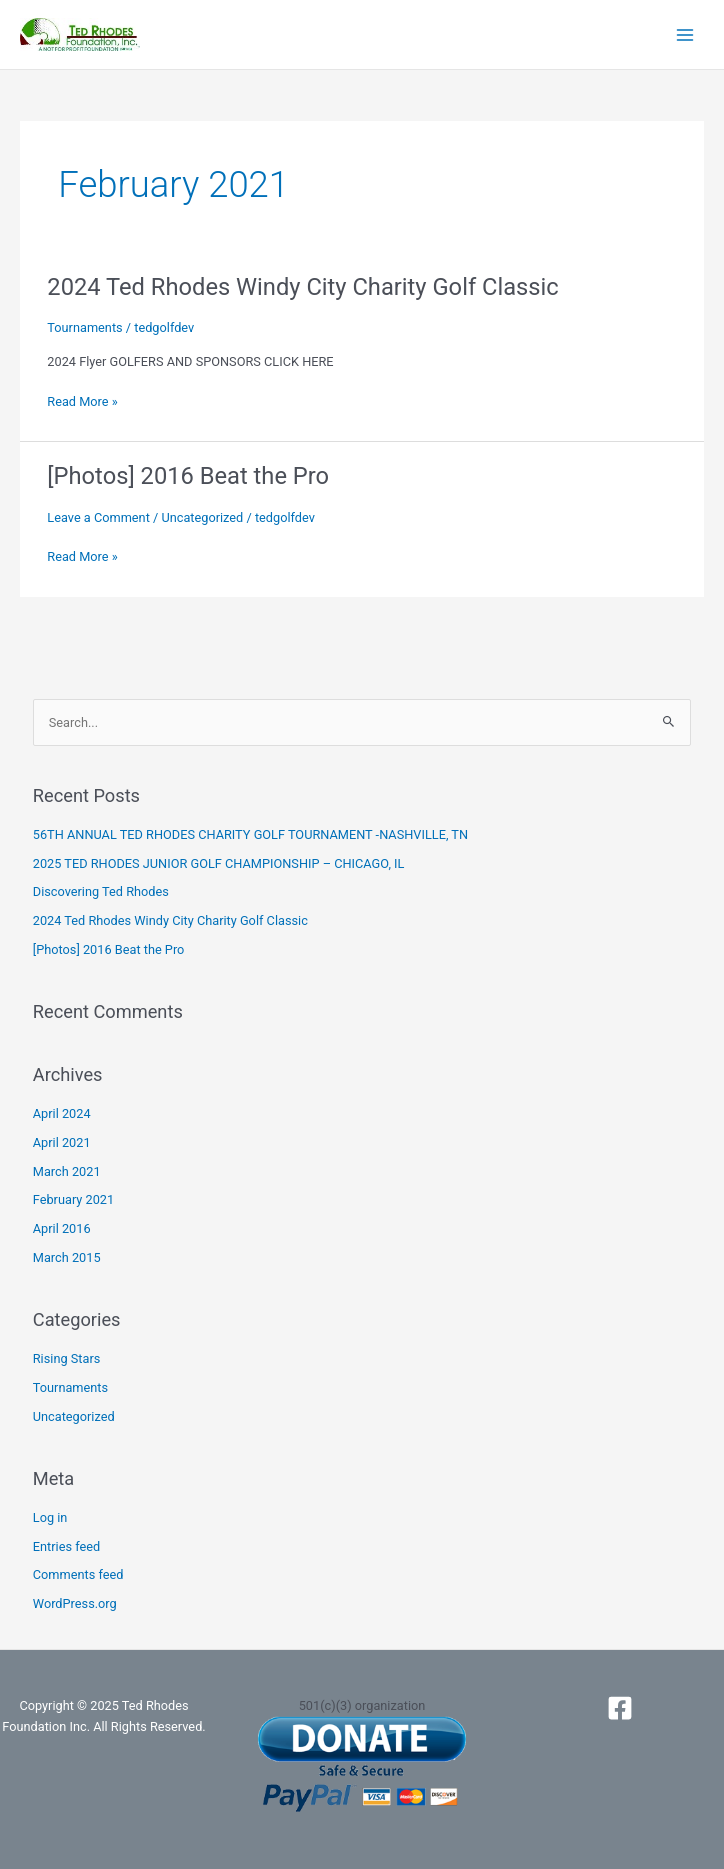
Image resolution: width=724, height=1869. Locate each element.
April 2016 (62, 1228)
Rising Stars (67, 1358)
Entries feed (66, 1546)
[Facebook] (620, 1708)
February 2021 (73, 1199)
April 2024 (62, 1113)
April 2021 (62, 1142)
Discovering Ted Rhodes (101, 891)
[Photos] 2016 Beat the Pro (188, 476)
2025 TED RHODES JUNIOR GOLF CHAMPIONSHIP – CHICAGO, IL (219, 863)
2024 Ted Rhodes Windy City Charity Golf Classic (302, 287)
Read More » (82, 401)
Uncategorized (202, 517)
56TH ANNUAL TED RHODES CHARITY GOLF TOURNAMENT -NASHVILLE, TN (250, 834)
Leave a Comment (98, 517)
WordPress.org (75, 1603)
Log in (50, 1517)
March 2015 (67, 1257)
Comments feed (78, 1574)
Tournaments (84, 327)
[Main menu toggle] (685, 35)
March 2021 (67, 1171)
